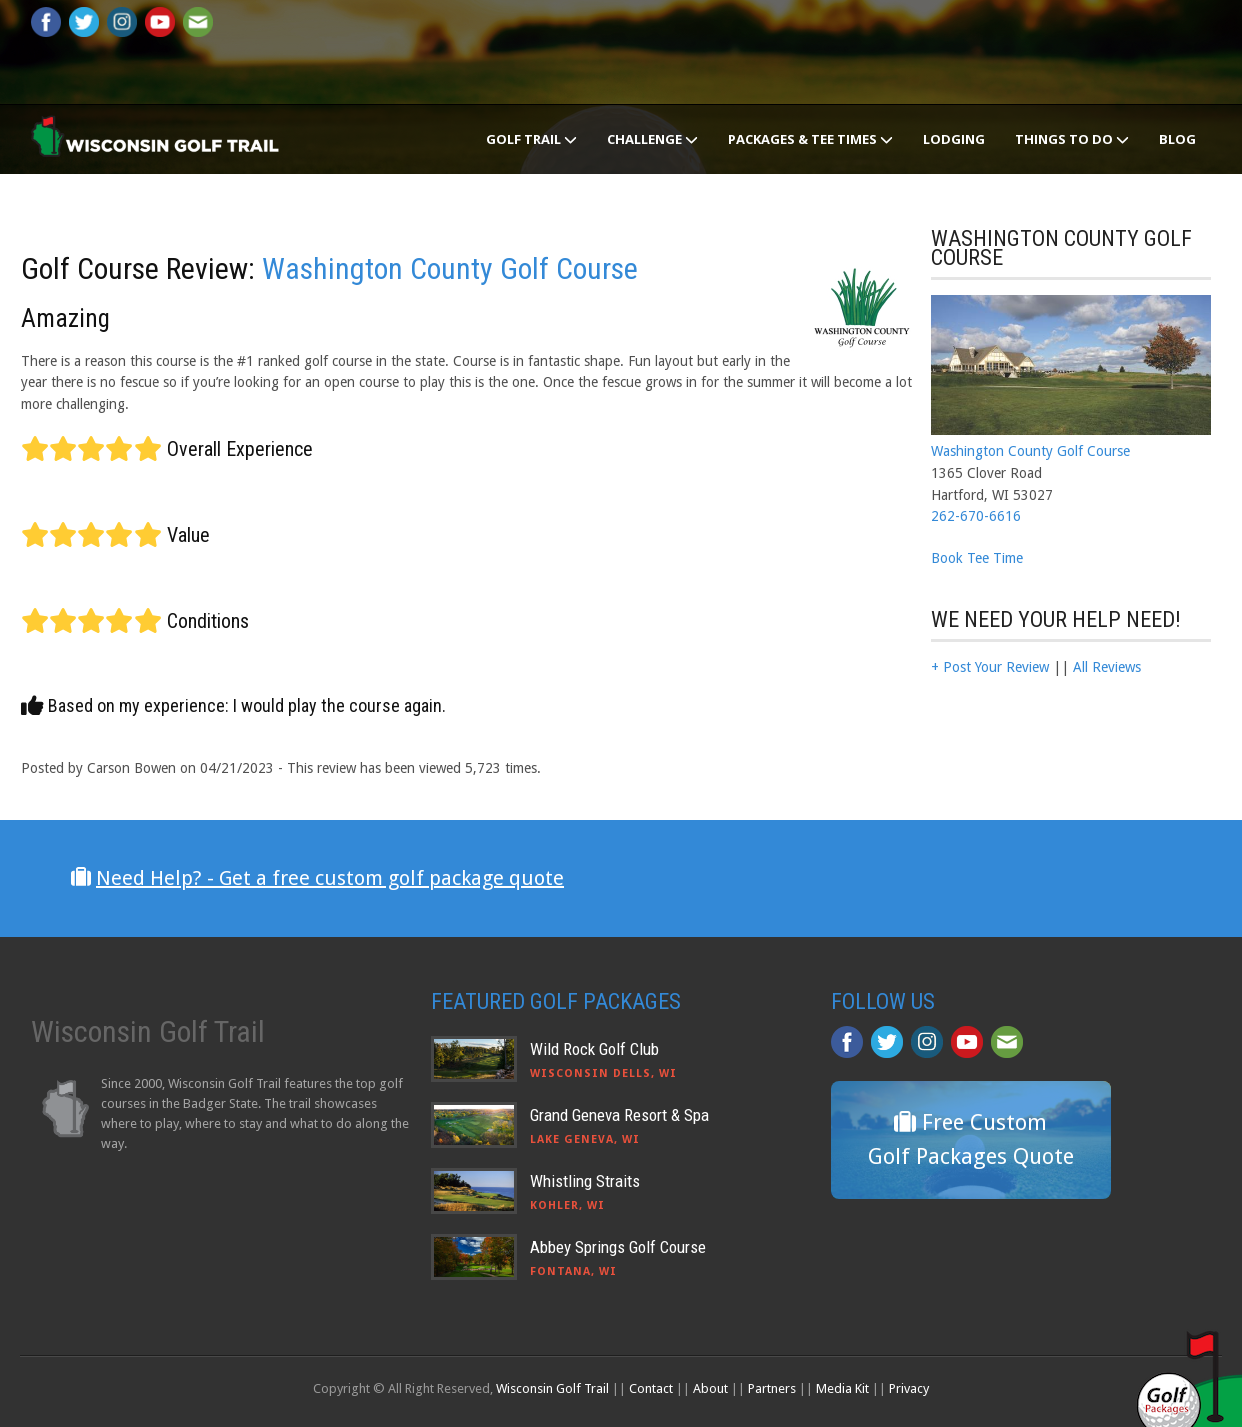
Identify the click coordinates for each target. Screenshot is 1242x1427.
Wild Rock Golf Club (594, 1049)
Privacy (909, 1388)
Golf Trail (531, 139)
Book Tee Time (977, 558)
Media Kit (842, 1388)
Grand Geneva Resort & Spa (619, 1115)
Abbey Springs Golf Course (618, 1247)
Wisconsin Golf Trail (552, 1388)
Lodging (954, 139)
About (710, 1388)
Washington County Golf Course (450, 268)
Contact (651, 1388)
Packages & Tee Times (810, 139)
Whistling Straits (585, 1181)
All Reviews (1107, 667)
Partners (772, 1388)
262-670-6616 (976, 516)
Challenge (652, 139)
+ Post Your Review (990, 667)
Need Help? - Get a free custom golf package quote (330, 878)
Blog (1177, 139)
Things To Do (1072, 139)
